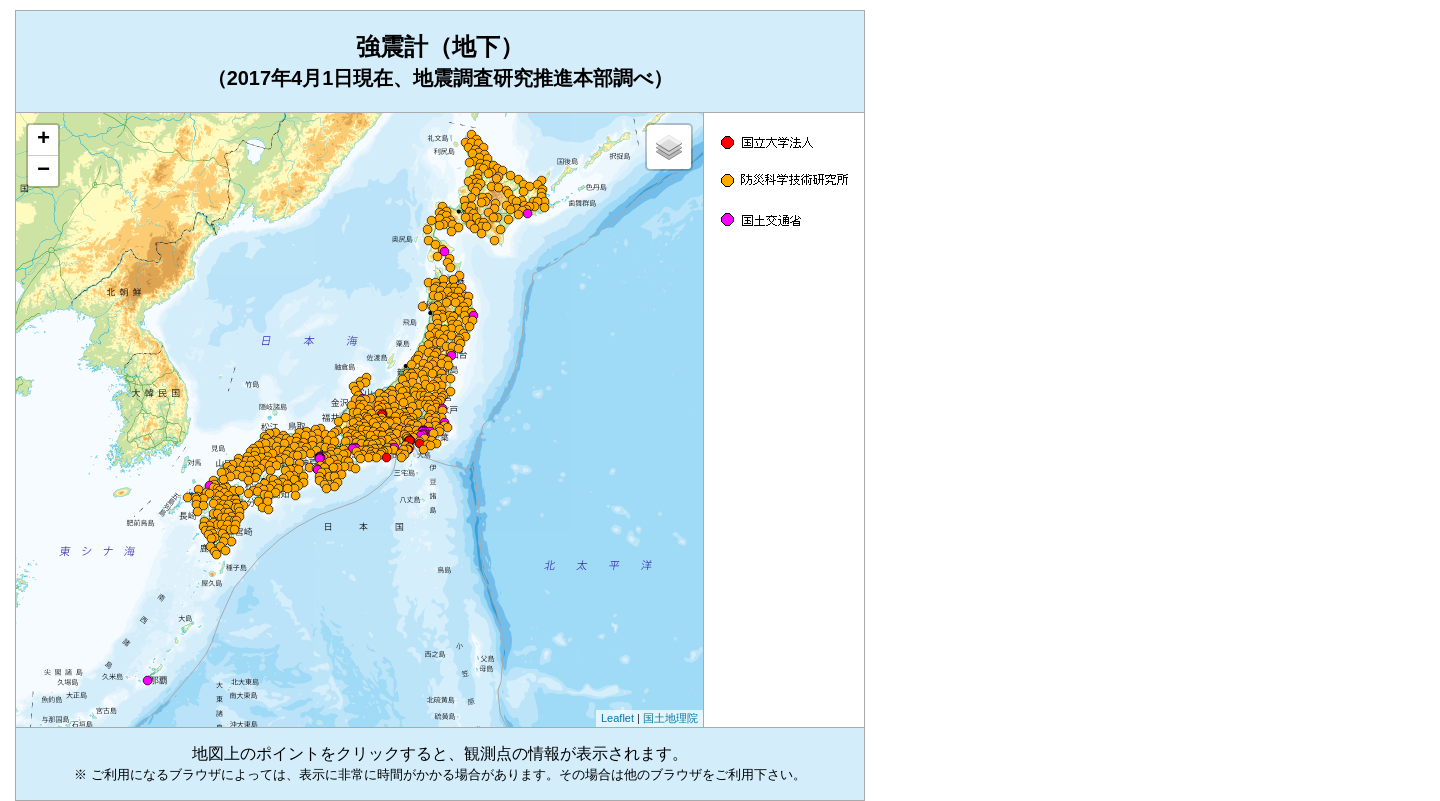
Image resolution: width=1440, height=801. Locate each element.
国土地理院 (670, 718)
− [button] (43, 171)
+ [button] (43, 140)
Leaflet (617, 718)
